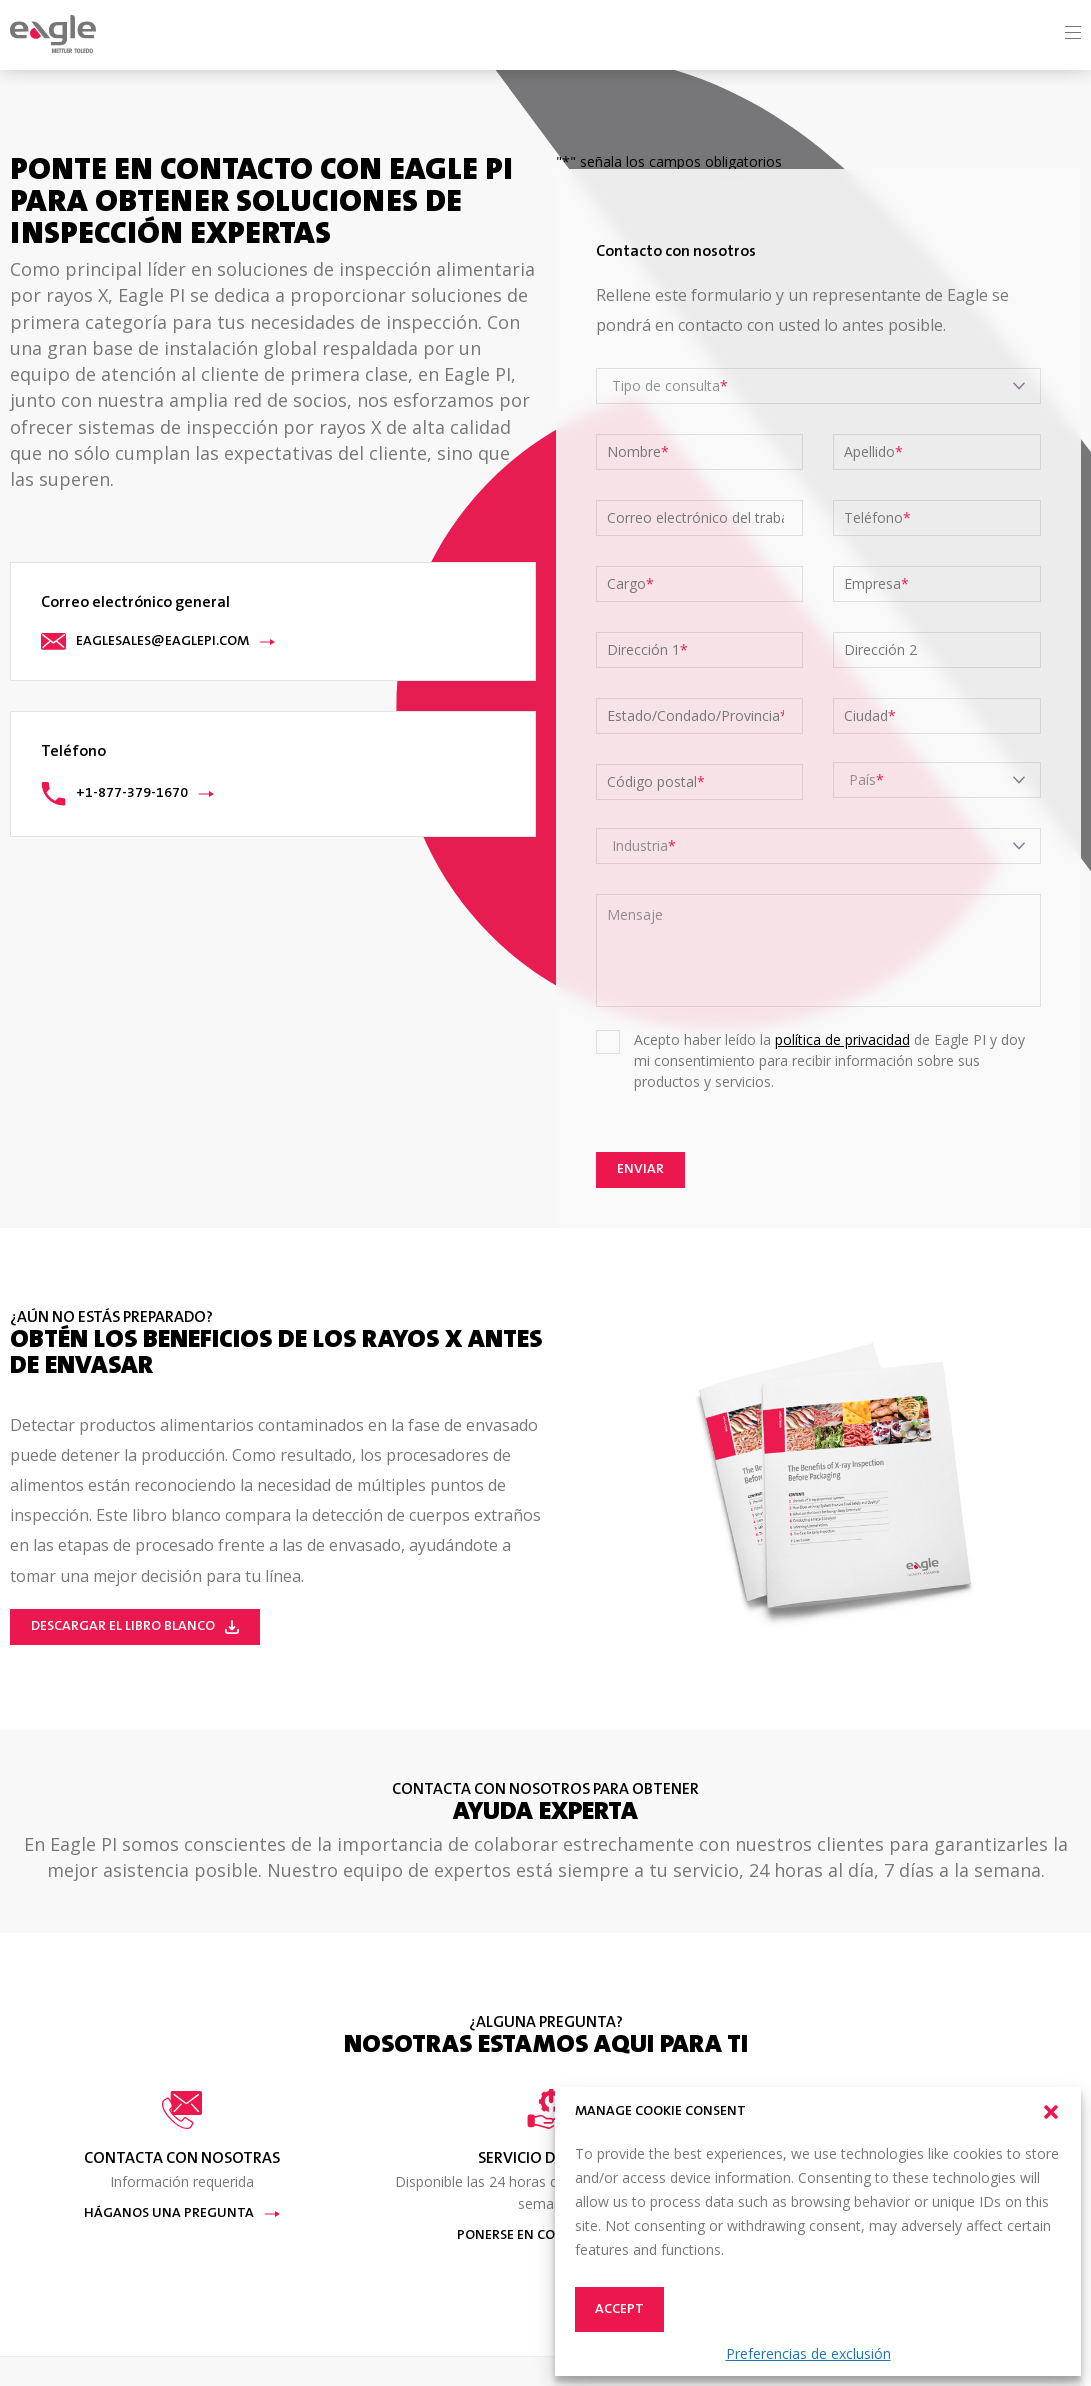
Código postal (656, 782)
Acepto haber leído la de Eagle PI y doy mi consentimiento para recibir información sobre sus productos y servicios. (829, 1060)
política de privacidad (842, 1039)
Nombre (638, 452)
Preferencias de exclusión (808, 2353)
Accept (619, 2310)
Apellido (873, 452)
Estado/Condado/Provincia (696, 716)
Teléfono (877, 518)
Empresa (876, 584)
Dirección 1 (647, 650)
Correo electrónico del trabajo (696, 518)
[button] (1051, 2112)
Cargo (630, 584)
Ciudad (870, 716)
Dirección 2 (880, 650)
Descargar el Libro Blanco (135, 1627)
